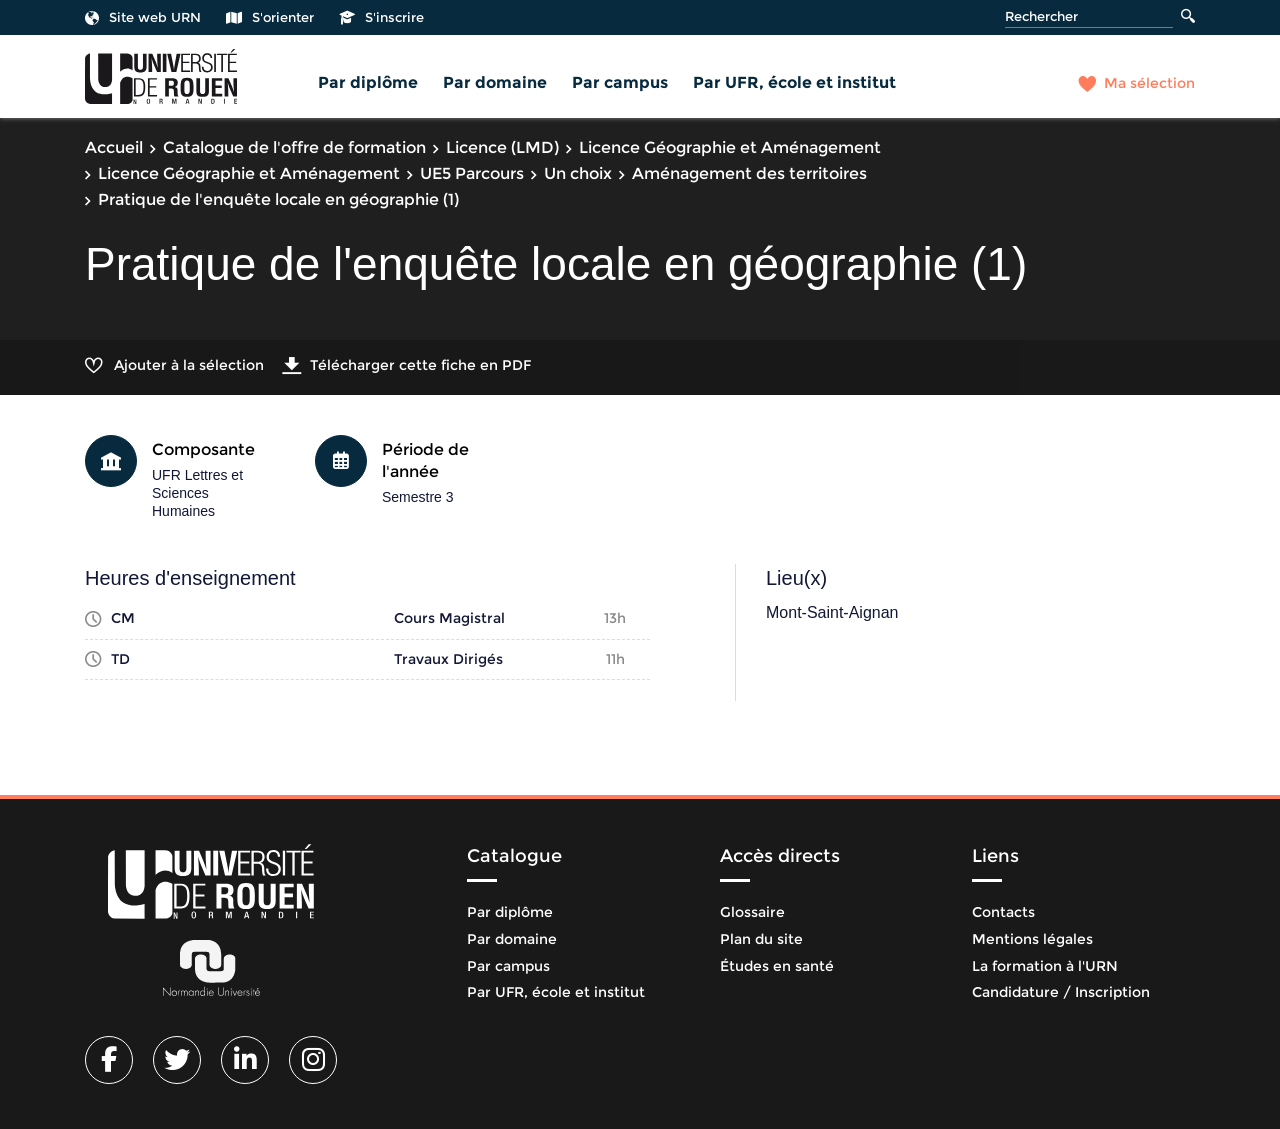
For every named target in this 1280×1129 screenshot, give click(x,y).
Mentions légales (1032, 939)
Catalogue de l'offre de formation (294, 147)
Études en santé (777, 966)
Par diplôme (368, 82)
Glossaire (752, 912)
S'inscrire (381, 17)
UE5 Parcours (472, 173)
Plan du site (761, 939)
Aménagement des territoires (749, 173)
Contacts (1003, 912)
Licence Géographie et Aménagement (730, 147)
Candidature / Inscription (1061, 992)
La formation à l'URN (1045, 966)
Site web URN (143, 17)
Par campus (620, 82)
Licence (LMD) (502, 147)
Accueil (114, 147)
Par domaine (495, 82)
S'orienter (270, 17)
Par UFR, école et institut (794, 82)
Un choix (578, 173)
